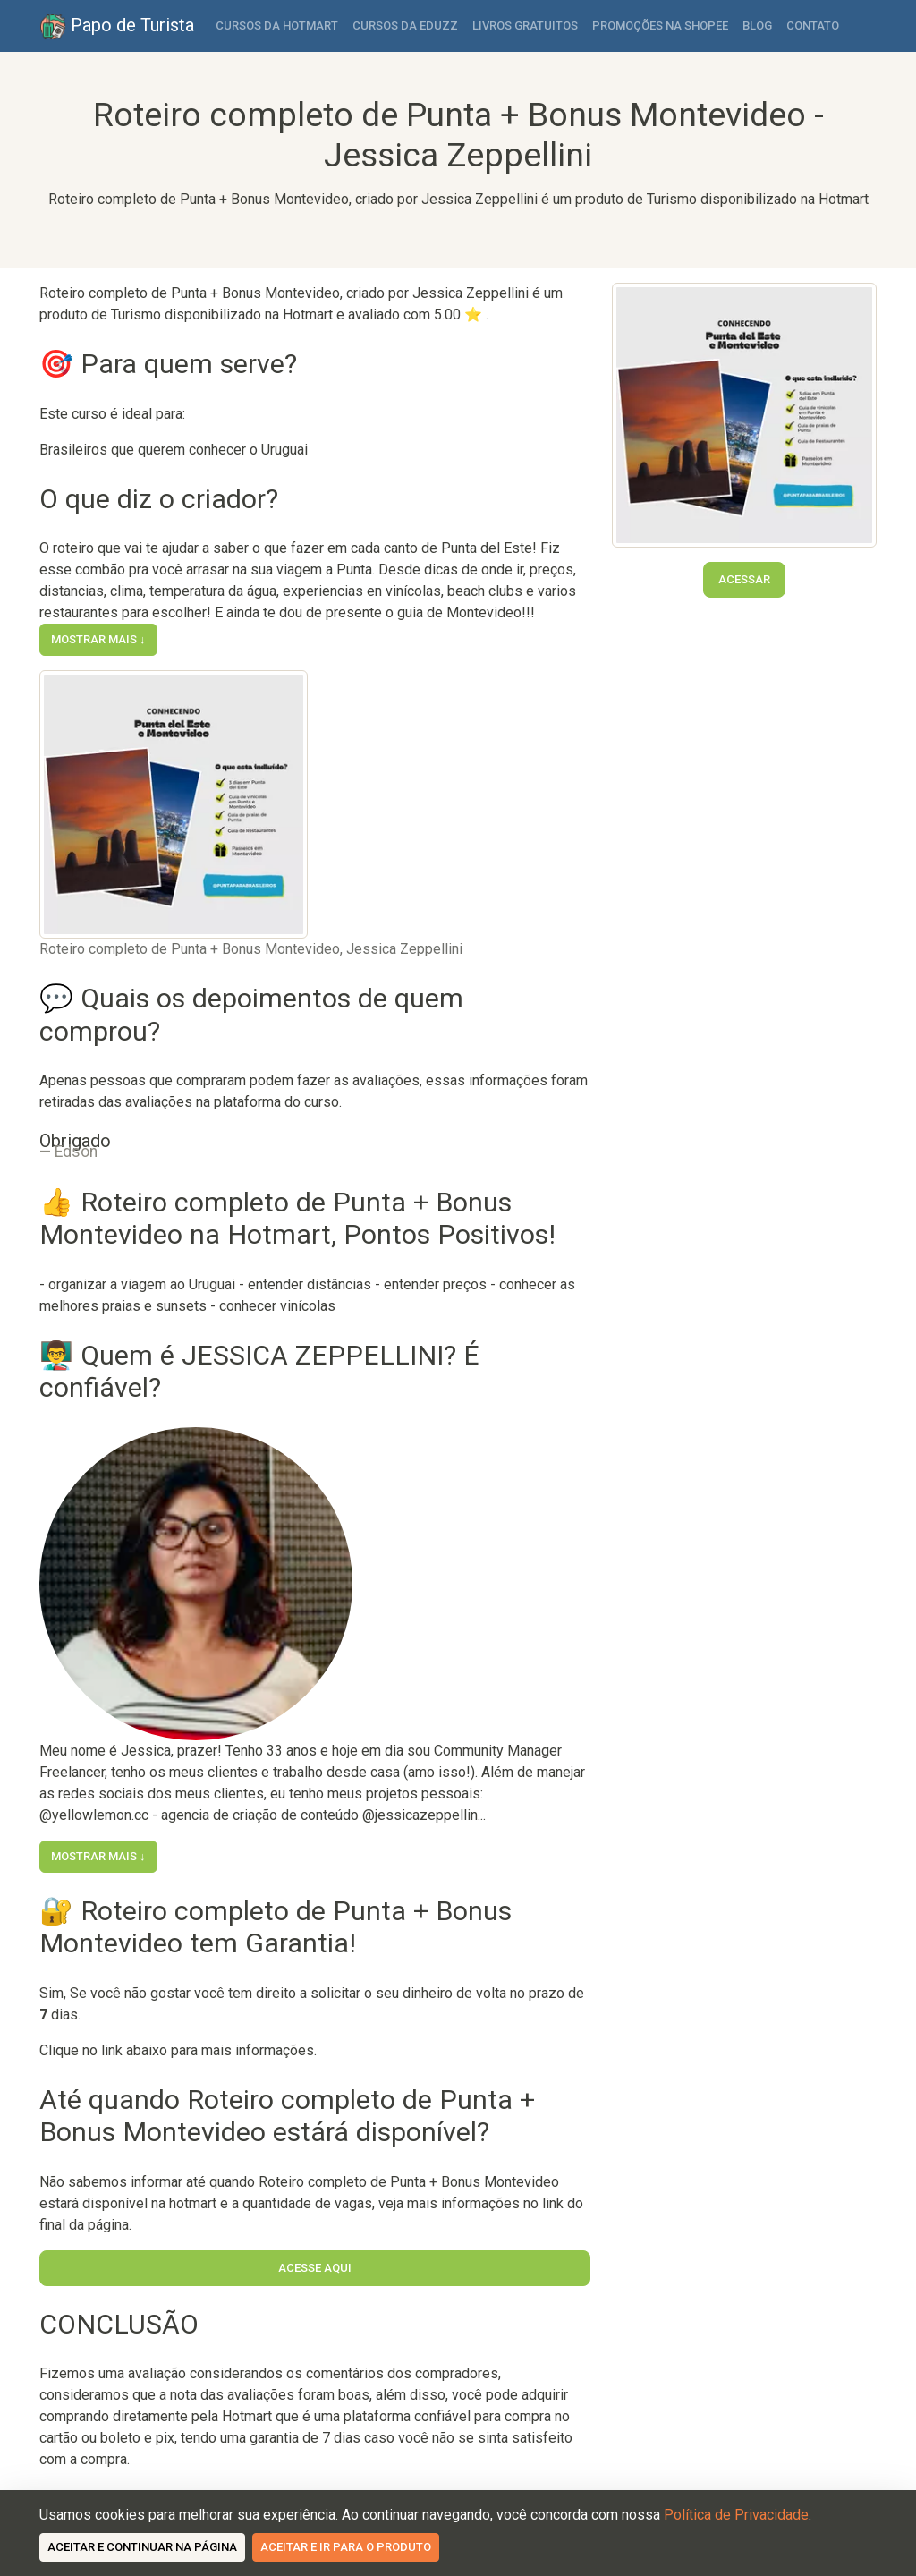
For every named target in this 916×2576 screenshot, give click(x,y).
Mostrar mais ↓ (98, 639)
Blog (757, 25)
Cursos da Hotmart (277, 25)
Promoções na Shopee (660, 25)
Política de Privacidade (736, 2514)
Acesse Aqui (315, 2267)
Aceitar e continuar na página (142, 2547)
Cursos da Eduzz (405, 25)
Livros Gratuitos (525, 25)
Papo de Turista (116, 26)
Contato (812, 25)
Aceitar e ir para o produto (345, 2547)
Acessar (744, 579)
